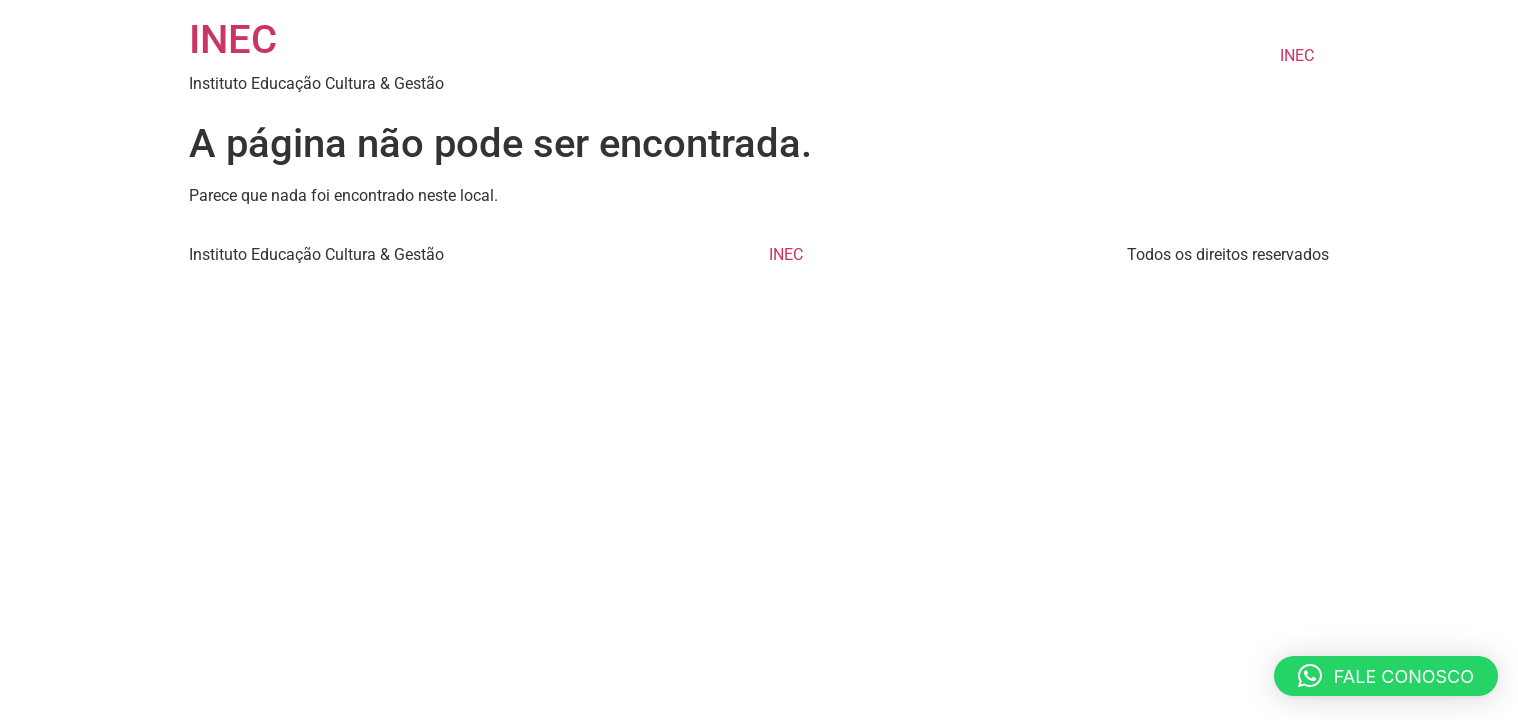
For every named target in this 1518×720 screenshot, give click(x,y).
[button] (1386, 676)
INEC (233, 39)
